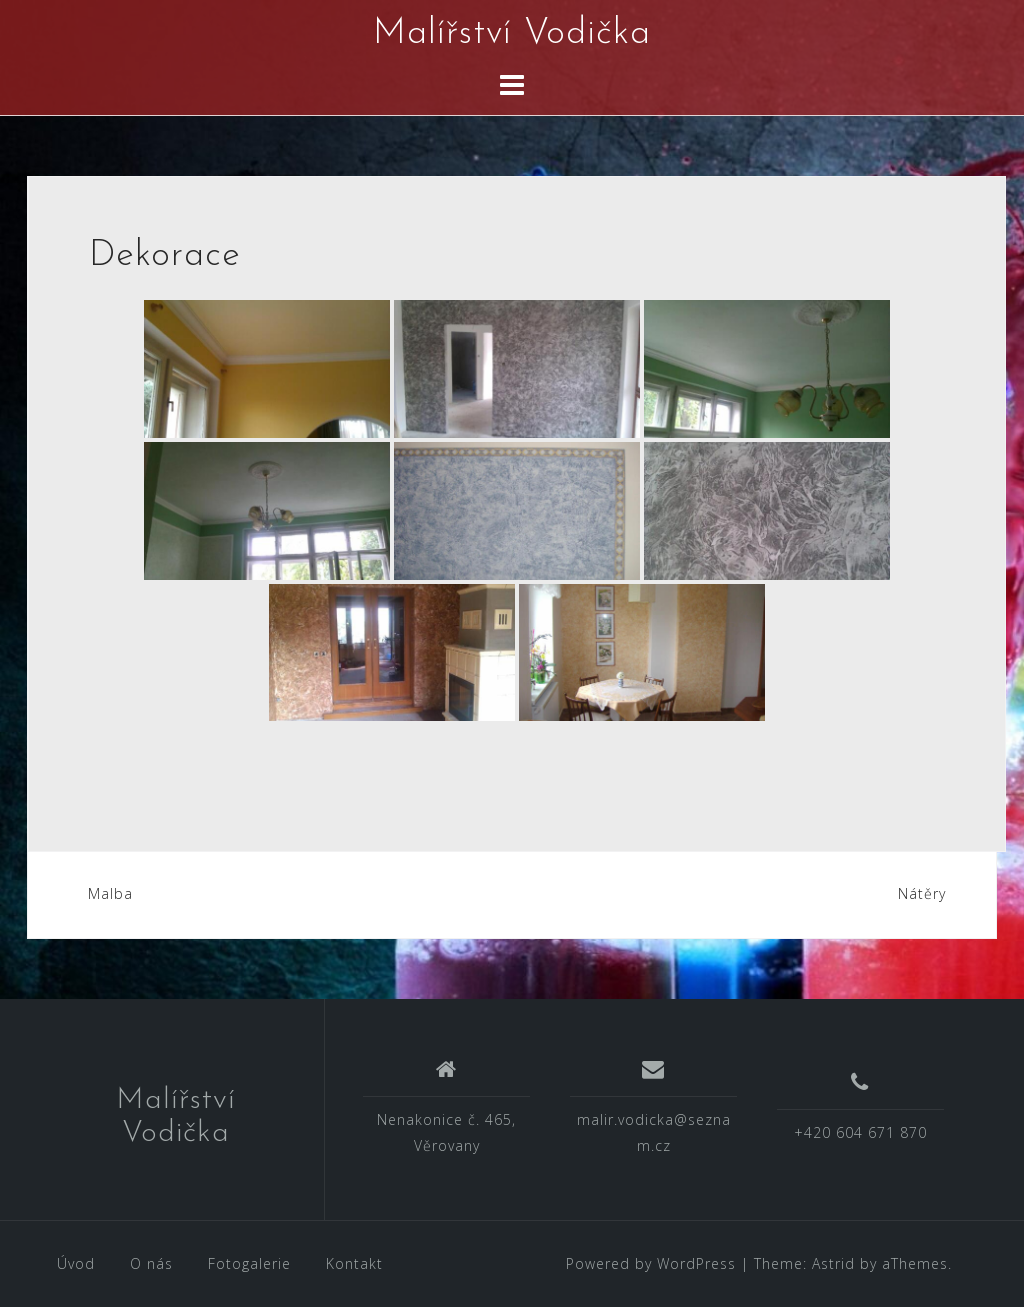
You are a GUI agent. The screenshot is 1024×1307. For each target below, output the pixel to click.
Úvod (76, 1263)
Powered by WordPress (651, 1263)
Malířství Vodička (512, 34)
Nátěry (922, 893)
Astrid (833, 1263)
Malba (110, 893)
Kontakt (354, 1263)
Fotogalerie (249, 1263)
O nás (151, 1263)
